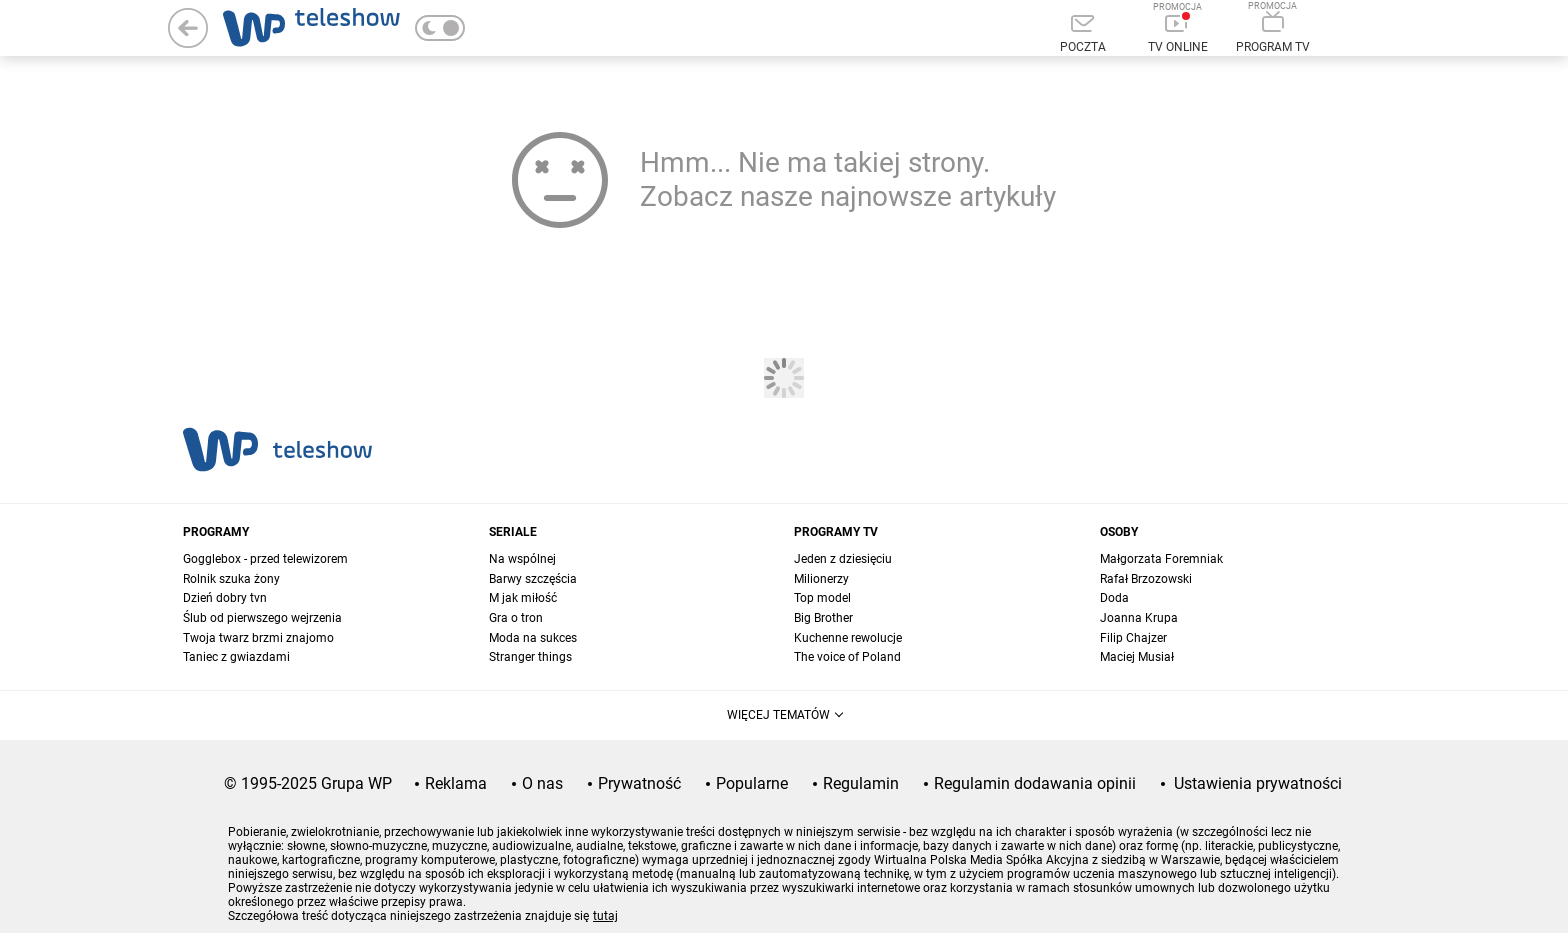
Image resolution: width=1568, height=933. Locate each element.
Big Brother (823, 618)
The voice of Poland (847, 657)
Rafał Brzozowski (1146, 579)
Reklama (456, 783)
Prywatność (639, 783)
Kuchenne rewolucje (848, 638)
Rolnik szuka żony (231, 579)
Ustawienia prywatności (1258, 783)
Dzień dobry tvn (225, 598)
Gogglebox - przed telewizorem (265, 559)
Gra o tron (516, 618)
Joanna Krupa (1139, 618)
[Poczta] (1082, 35)
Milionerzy (821, 579)
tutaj (605, 916)
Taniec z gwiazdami (236, 657)
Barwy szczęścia (533, 579)
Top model (822, 598)
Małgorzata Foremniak (1161, 559)
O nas (542, 783)
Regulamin (861, 783)
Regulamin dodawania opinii (1035, 783)
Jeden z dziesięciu (843, 559)
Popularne (752, 783)
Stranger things (530, 657)
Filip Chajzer (1133, 638)
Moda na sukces (533, 638)
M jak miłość (523, 598)
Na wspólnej (522, 559)
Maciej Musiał (1137, 657)
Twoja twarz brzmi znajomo (258, 638)
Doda (1114, 598)
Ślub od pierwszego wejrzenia (262, 618)
